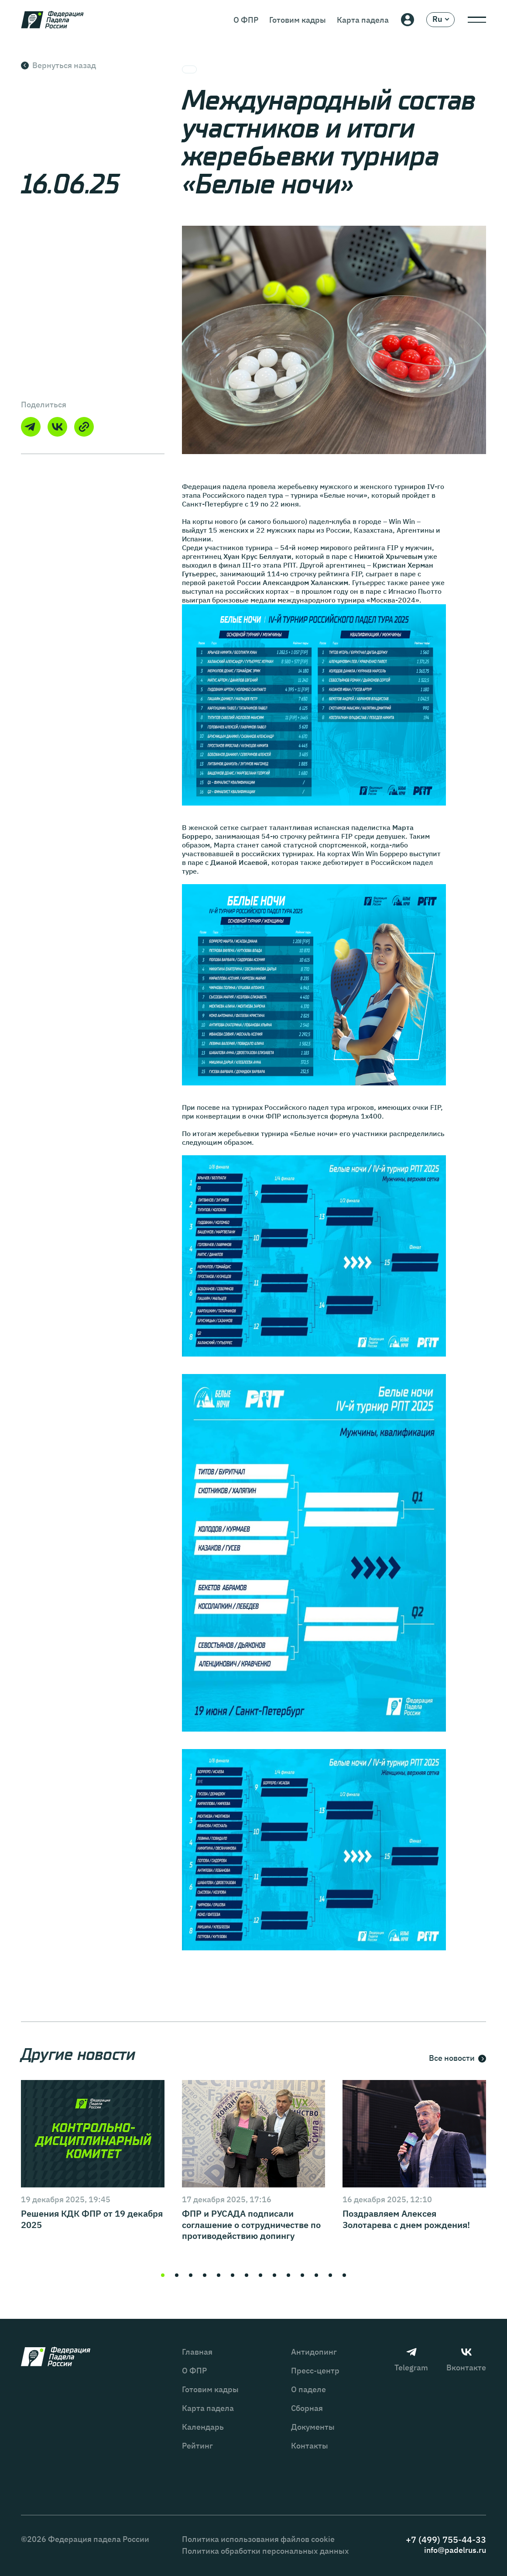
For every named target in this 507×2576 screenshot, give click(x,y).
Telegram (411, 2360)
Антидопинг (314, 2352)
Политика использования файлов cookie (258, 2539)
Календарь (203, 2427)
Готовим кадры (297, 20)
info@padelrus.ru (455, 2550)
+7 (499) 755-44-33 (446, 2539)
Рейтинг (197, 2446)
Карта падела (363, 20)
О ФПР (245, 20)
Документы (313, 2427)
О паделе (308, 2389)
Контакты (309, 2446)
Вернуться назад (58, 65)
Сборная (307, 2408)
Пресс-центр (315, 2371)
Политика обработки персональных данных (265, 2551)
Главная (197, 2352)
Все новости (457, 2058)
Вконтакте (466, 2360)
